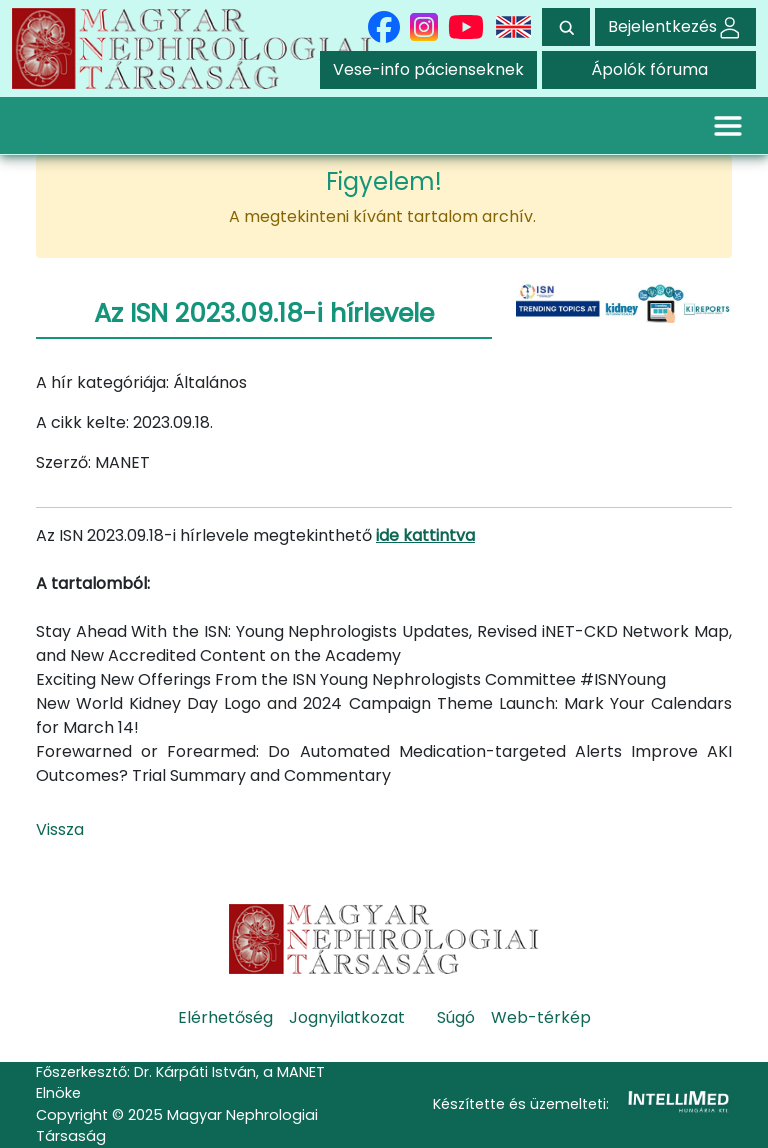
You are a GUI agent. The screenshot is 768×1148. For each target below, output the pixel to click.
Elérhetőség (225, 1017)
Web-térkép (541, 1017)
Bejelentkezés (675, 26)
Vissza (60, 829)
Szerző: (63, 462)
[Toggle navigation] (728, 125)
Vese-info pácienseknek (428, 69)
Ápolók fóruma (649, 69)
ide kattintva (425, 535)
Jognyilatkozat (347, 1017)
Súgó (456, 1017)
